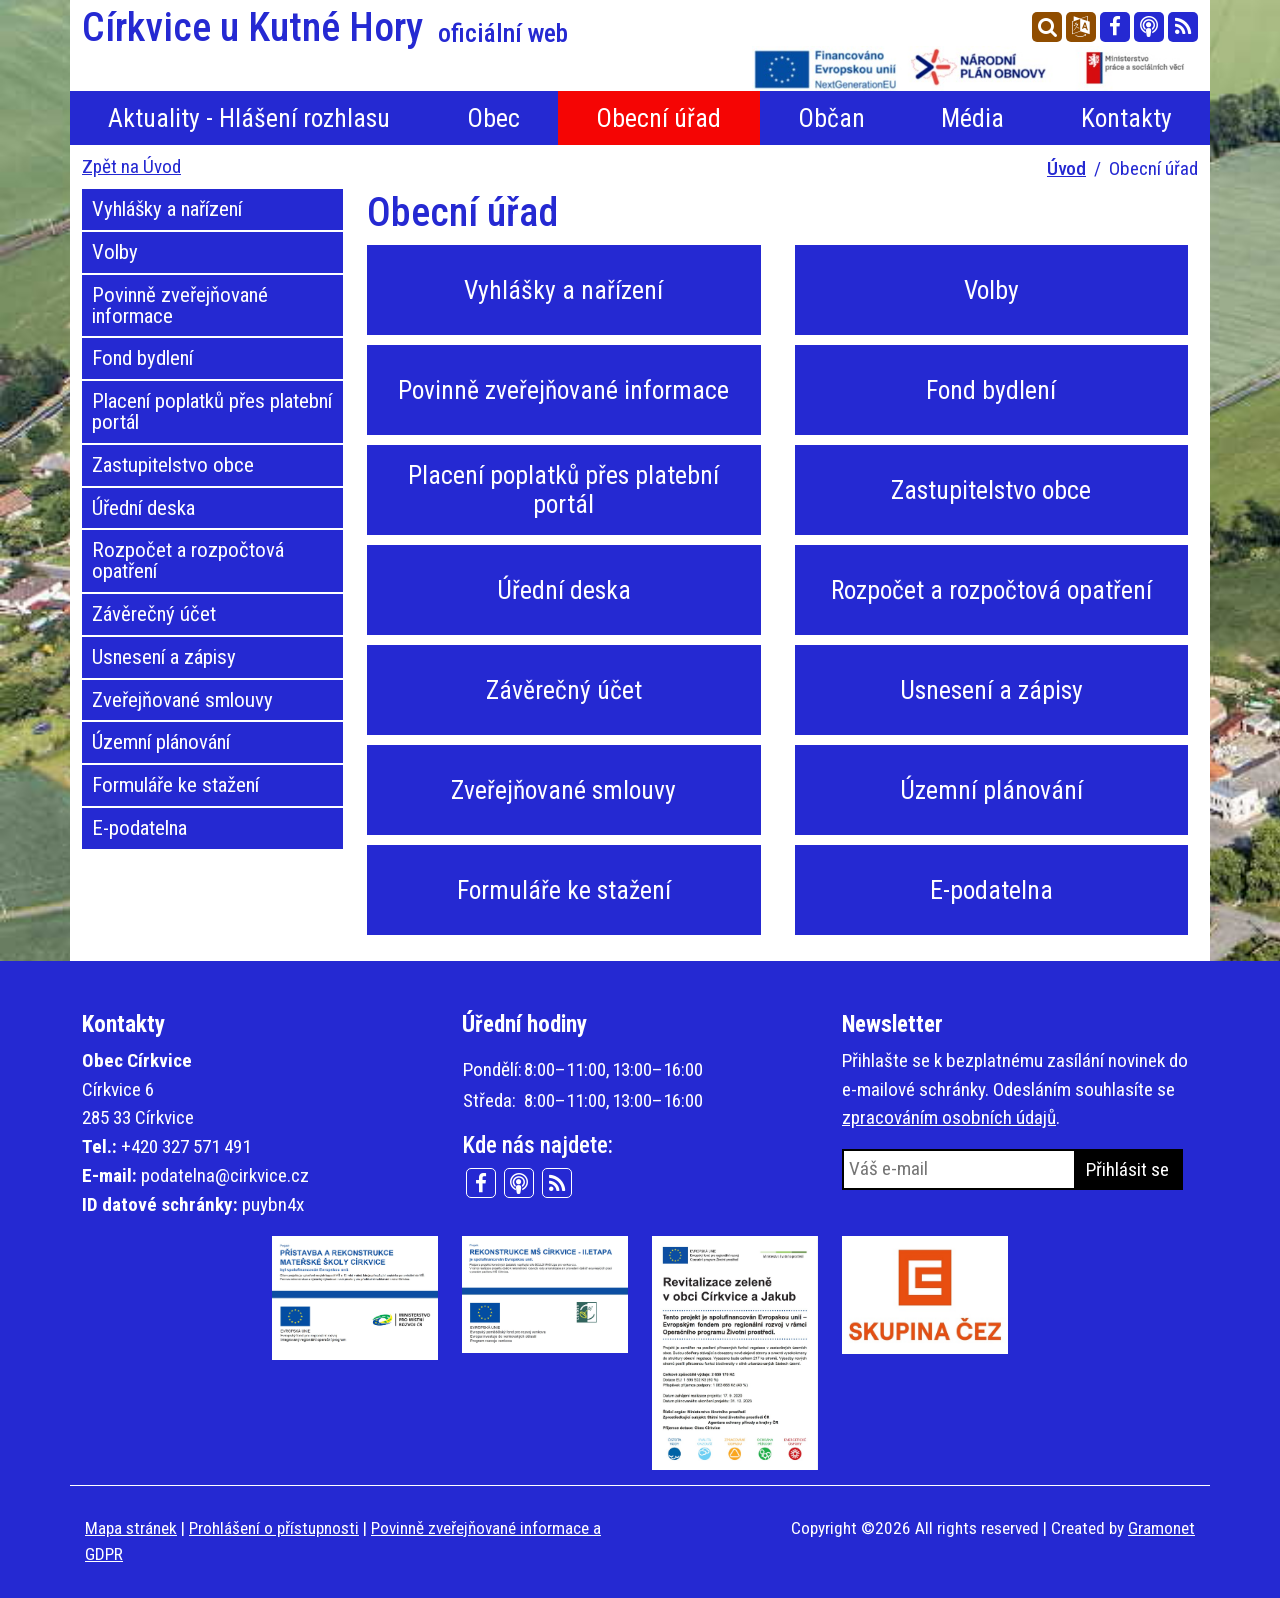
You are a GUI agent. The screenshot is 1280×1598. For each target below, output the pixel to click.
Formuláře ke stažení (175, 785)
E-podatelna (139, 828)
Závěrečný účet (154, 614)
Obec (493, 118)
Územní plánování (161, 742)
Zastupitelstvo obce (173, 465)
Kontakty (1126, 118)
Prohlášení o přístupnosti (274, 1528)
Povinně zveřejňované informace (180, 305)
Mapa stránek (131, 1528)
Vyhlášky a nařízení (167, 209)
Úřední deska (143, 508)
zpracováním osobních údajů (949, 1117)
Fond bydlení (142, 358)
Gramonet (1161, 1528)
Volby (115, 252)
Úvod (1066, 168)
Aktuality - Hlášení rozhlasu (249, 118)
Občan (831, 118)
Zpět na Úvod (131, 166)
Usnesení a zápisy (164, 657)
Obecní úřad (658, 118)
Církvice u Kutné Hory (325, 28)
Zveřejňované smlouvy (182, 700)
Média (972, 118)
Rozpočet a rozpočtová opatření (188, 560)
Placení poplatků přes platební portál (212, 411)
